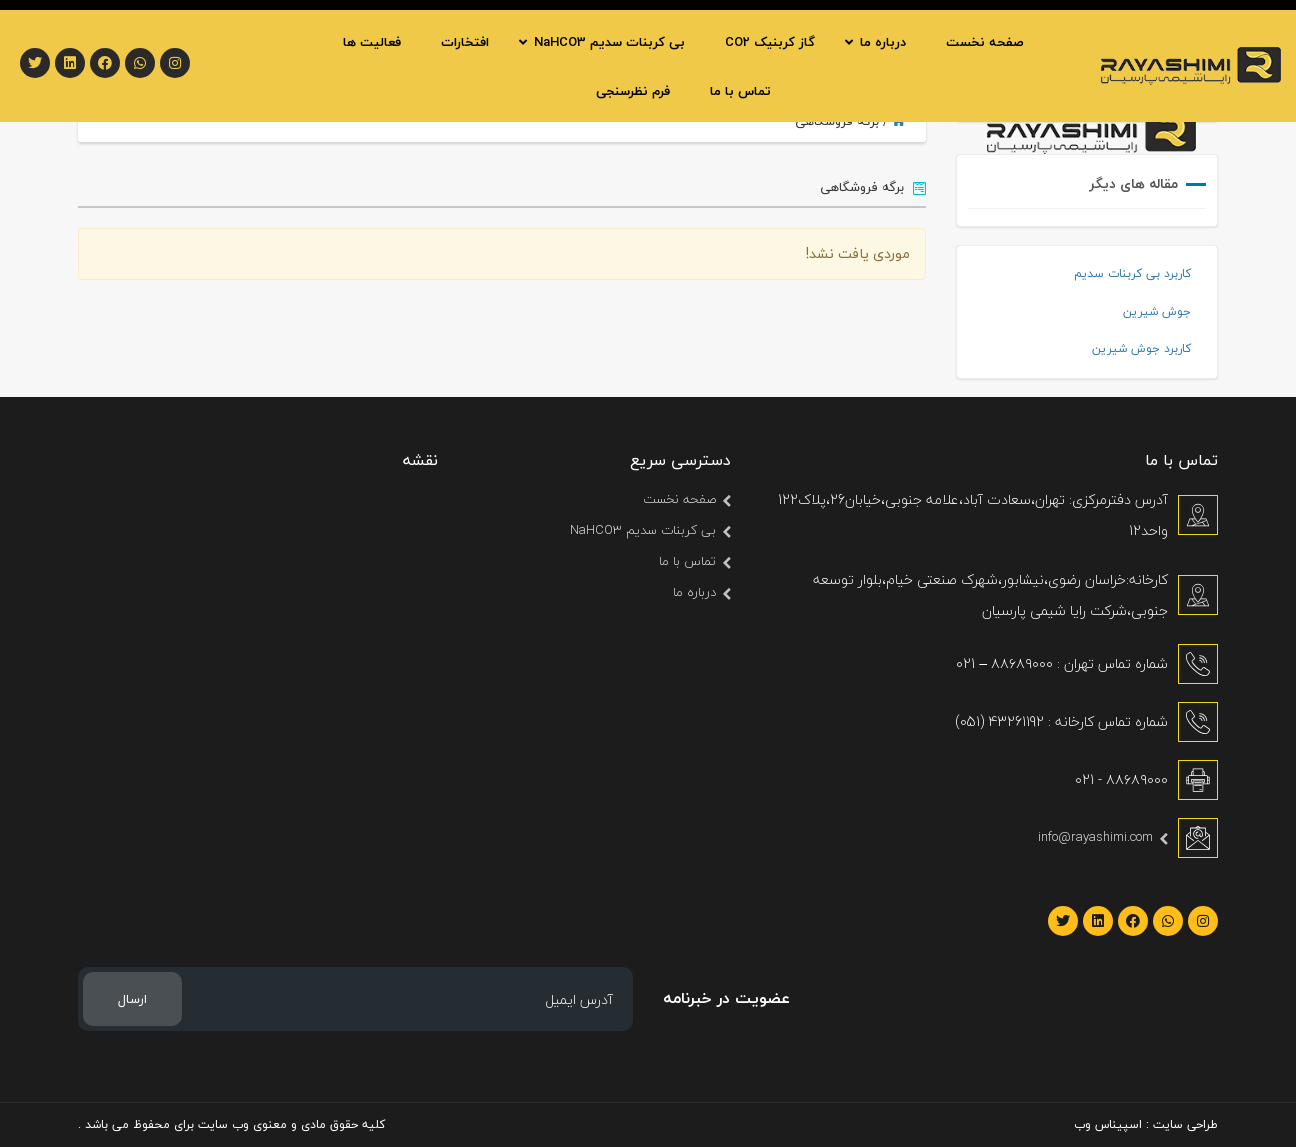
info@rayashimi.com (1095, 837)
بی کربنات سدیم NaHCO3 (643, 530)
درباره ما (694, 592)
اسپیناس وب (1108, 1124)
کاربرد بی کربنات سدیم (1132, 273)
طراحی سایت (1185, 1124)
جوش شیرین (1157, 311)
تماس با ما (687, 561)
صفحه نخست (679, 499)
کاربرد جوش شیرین (1141, 348)
